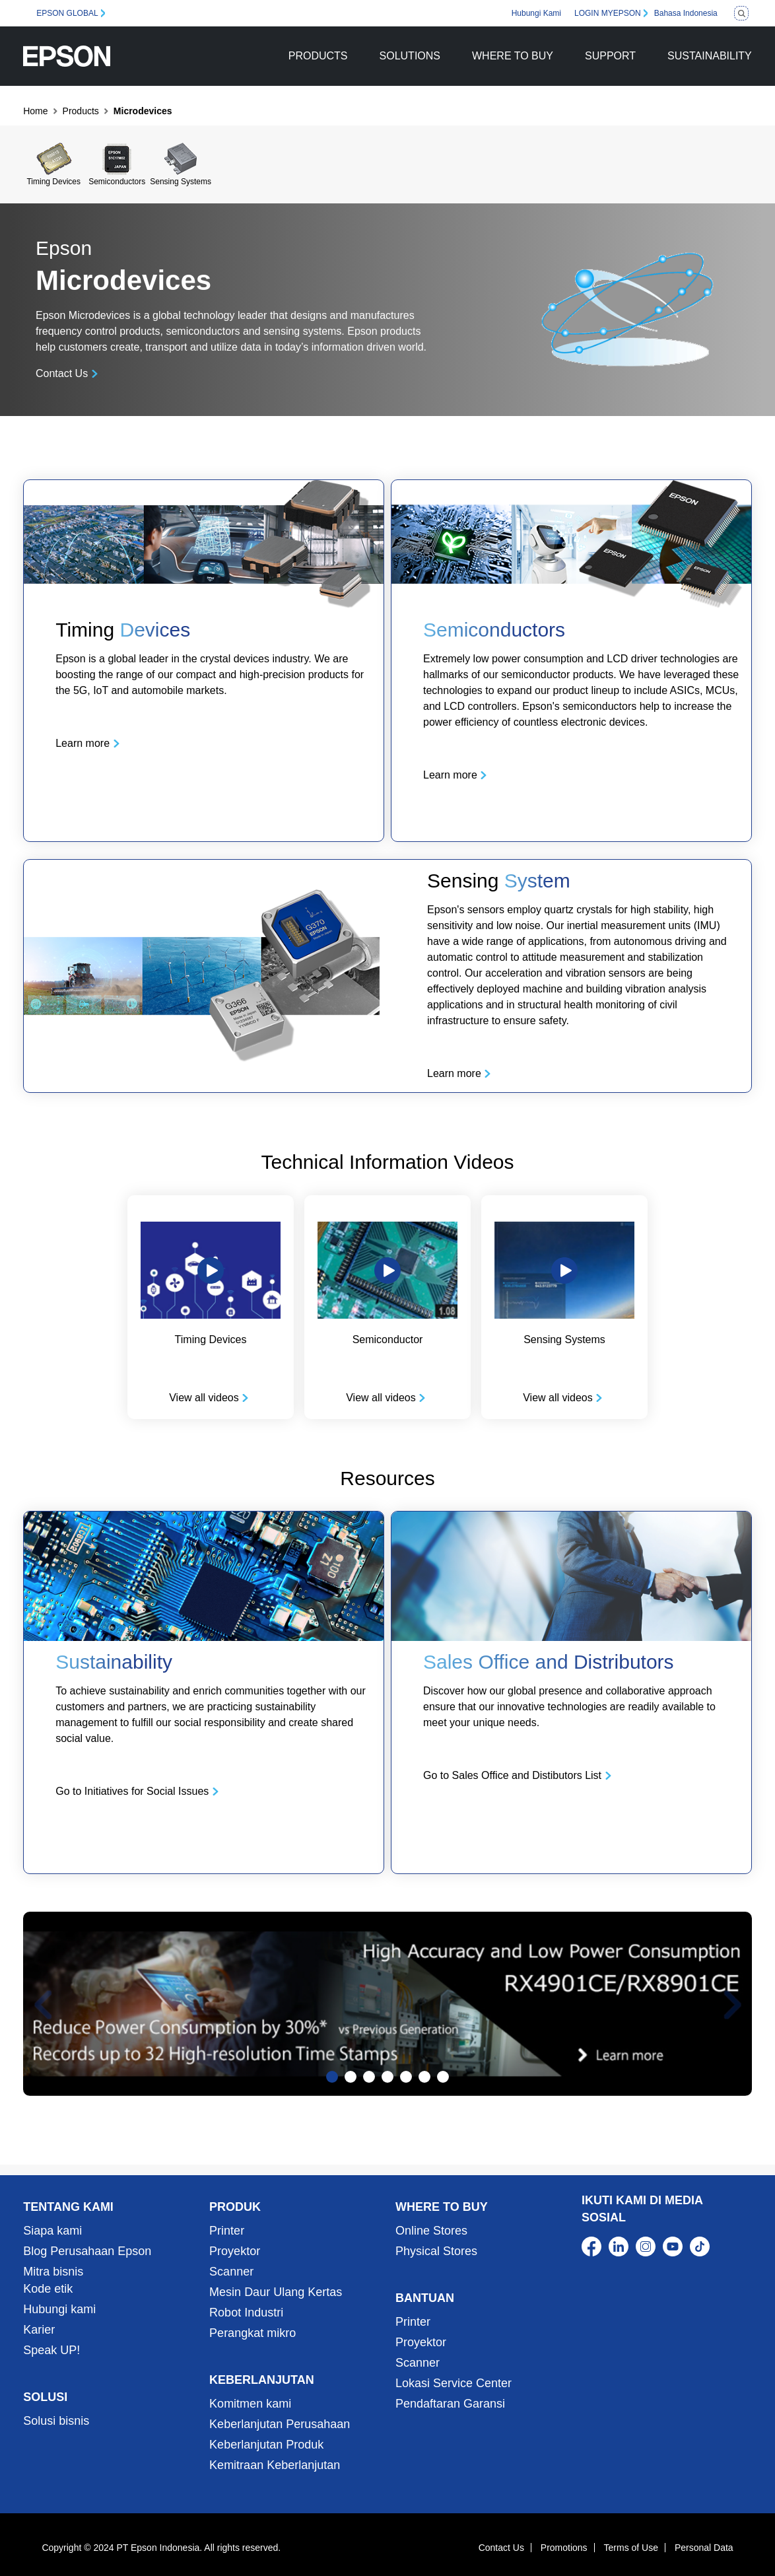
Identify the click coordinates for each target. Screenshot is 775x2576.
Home (35, 111)
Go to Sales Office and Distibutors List (512, 1775)
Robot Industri (246, 2312)
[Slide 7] (443, 2076)
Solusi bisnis (56, 2420)
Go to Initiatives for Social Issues (132, 1791)
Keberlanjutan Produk (266, 2444)
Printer (226, 2230)
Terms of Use (631, 2547)
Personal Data (704, 2547)
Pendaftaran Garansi (450, 2403)
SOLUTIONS (410, 55)
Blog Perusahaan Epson (87, 2251)
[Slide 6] (424, 2076)
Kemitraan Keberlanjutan (274, 2465)
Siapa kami (52, 2230)
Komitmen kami (250, 2403)
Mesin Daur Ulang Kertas (275, 2292)
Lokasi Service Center (453, 2383)
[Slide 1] (332, 2076)
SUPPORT (610, 55)
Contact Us (62, 373)
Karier (39, 2329)
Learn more (82, 743)
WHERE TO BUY (512, 55)
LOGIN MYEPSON (607, 13)
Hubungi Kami (536, 13)
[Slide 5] (406, 2076)
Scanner (231, 2271)
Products (81, 111)
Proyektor (234, 2251)
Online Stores (431, 2230)
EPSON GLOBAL (67, 13)
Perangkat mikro (252, 2333)
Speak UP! (51, 2350)
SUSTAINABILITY (709, 55)
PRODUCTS (318, 55)
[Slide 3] (369, 2076)
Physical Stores (436, 2251)
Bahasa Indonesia (686, 13)
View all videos (204, 1397)
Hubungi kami (59, 2309)
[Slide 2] (350, 2076)
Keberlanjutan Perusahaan (279, 2424)
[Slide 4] (387, 2076)
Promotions (564, 2547)
